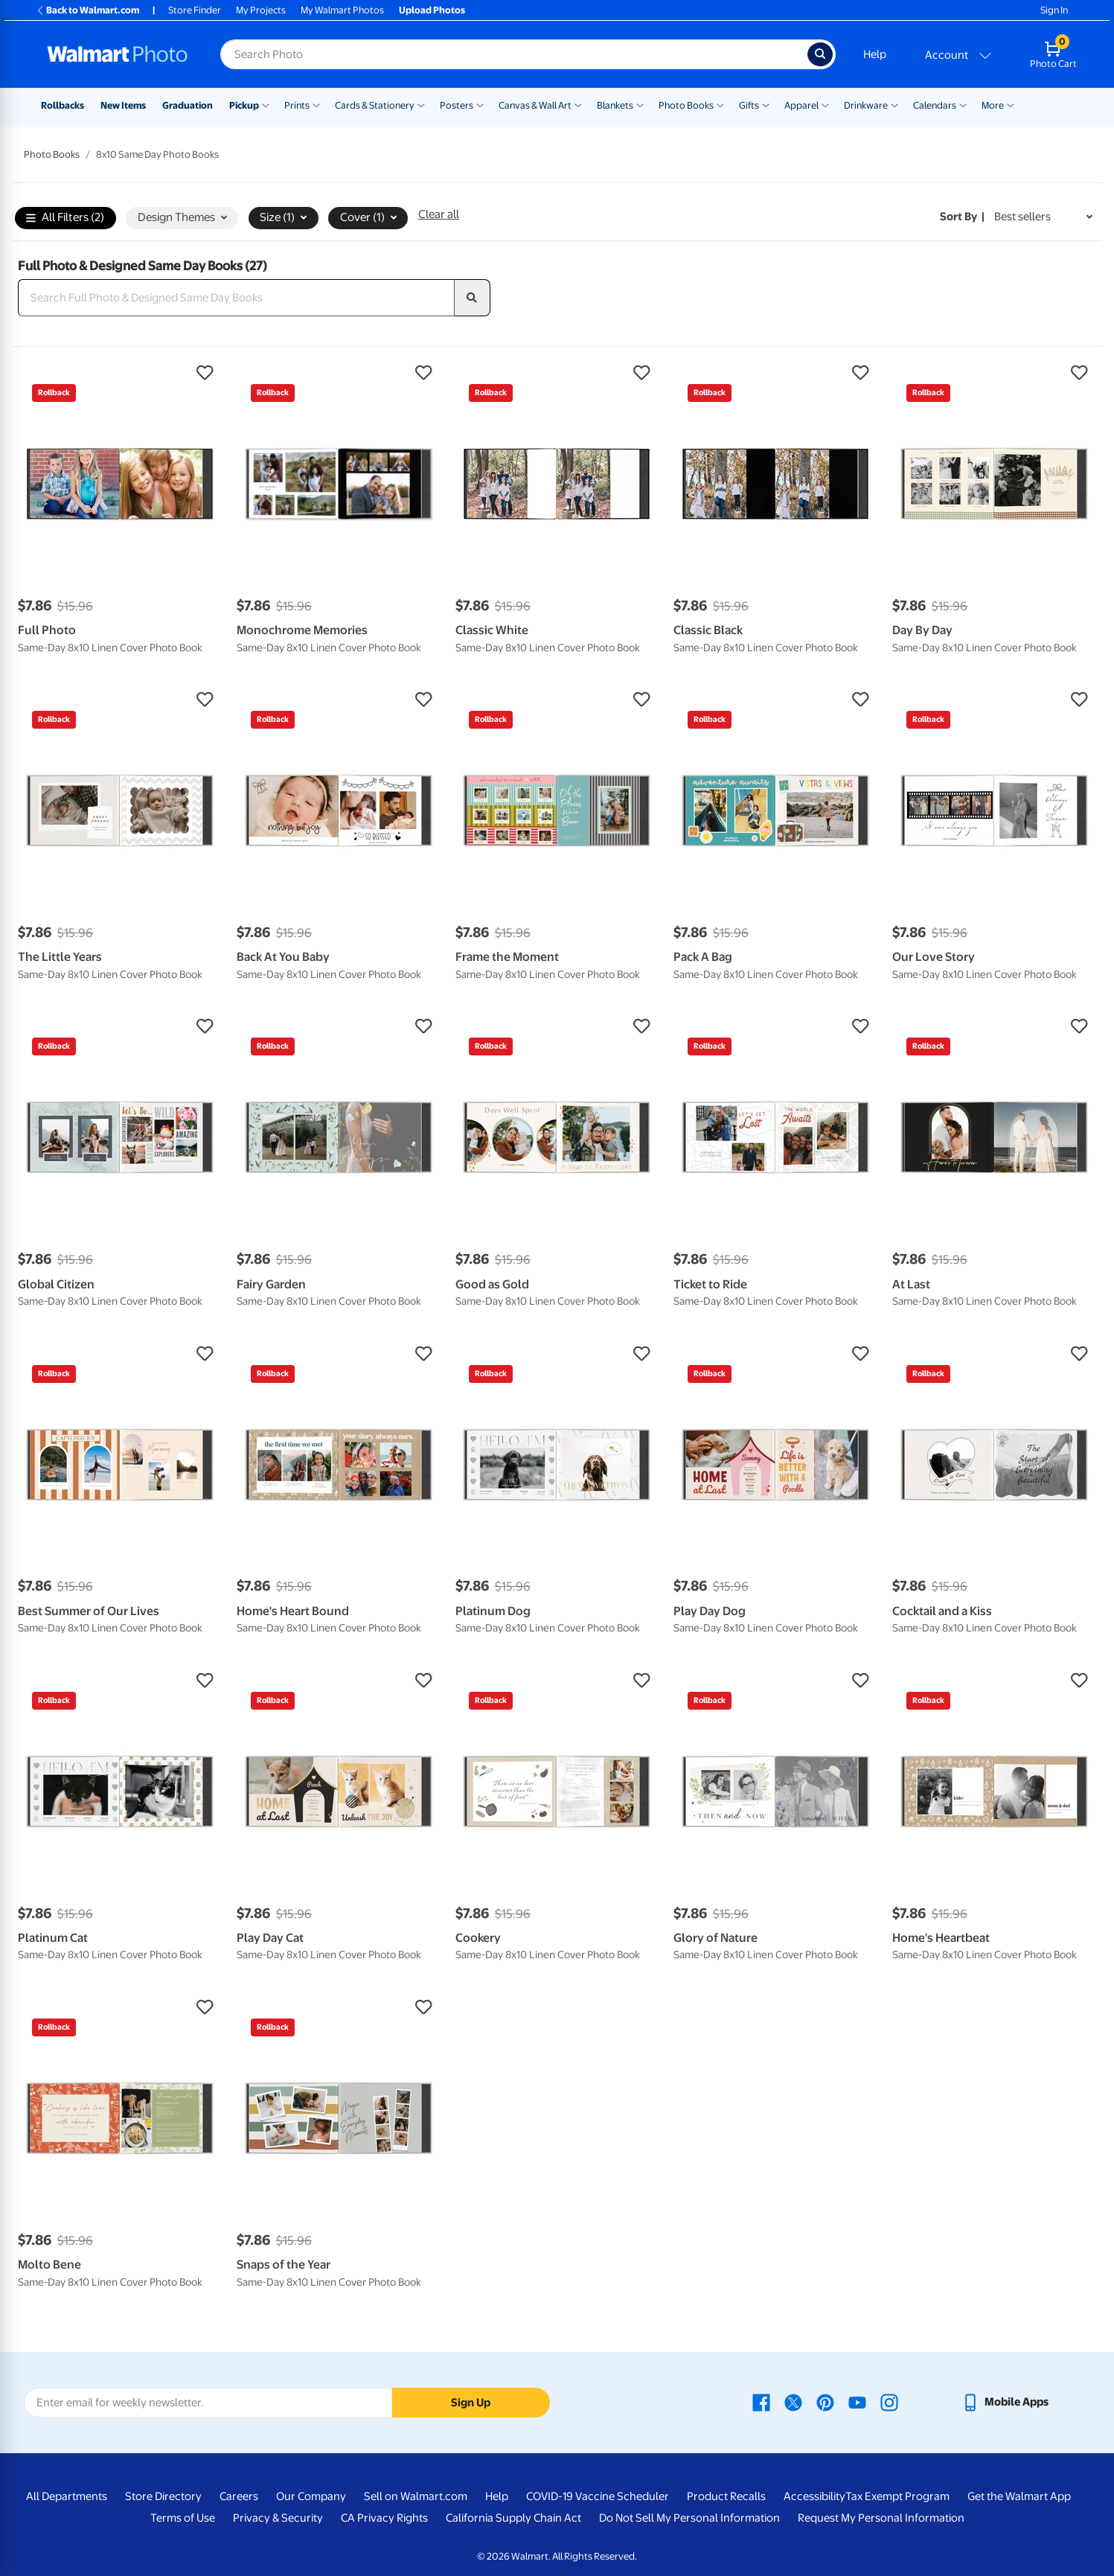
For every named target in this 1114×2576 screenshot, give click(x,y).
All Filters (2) (65, 218)
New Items (123, 105)
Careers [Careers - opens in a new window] (239, 2496)
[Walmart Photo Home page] (117, 54)
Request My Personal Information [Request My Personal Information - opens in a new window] (881, 2518)
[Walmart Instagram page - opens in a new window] (889, 2402)
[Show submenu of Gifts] (765, 104)
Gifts (749, 105)
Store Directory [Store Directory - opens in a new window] (163, 2496)
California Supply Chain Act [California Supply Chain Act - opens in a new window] (513, 2518)
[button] (120, 373)
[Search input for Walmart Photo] (513, 54)
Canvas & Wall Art (535, 105)
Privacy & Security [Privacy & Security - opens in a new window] (278, 2518)
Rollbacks (62, 105)
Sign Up (470, 2402)
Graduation (187, 105)
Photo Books (686, 105)
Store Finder (194, 10)
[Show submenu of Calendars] (962, 104)
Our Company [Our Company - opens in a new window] (311, 2496)
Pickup (244, 105)
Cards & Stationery (374, 105)
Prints (297, 105)
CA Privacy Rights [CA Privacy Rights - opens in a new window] (384, 2518)
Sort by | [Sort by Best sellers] (962, 216)
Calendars (934, 105)
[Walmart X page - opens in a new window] (793, 2402)
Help (874, 54)
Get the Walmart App (1019, 2496)
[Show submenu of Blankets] (640, 104)
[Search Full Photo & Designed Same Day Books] (236, 297)
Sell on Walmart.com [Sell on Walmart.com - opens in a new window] (415, 2496)
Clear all (438, 214)
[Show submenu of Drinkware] (894, 104)
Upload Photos (432, 10)
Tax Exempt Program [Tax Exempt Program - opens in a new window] (897, 2496)
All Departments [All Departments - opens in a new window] (66, 2496)
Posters (456, 105)
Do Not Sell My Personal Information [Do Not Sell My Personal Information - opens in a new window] (689, 2518)
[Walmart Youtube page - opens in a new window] (857, 2402)
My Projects (261, 10)
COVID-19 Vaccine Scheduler (597, 2496)
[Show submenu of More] (1010, 104)
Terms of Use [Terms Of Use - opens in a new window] (182, 2518)
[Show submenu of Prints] (316, 104)
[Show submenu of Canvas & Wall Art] (578, 104)
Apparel (801, 105)
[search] (472, 297)
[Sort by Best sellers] (1043, 217)
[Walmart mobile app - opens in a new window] (1005, 2402)
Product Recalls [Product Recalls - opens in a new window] (726, 2496)
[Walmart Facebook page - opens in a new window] (761, 2402)
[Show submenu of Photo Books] (720, 104)
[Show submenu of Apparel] (825, 104)
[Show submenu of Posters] (480, 104)
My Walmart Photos (342, 10)
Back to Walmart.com (87, 10)
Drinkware (866, 105)
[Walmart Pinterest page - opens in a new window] (825, 2402)
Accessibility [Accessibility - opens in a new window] (814, 2496)
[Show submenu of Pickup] (265, 104)
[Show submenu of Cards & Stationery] (421, 104)
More (993, 105)
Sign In (1054, 10)
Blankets (615, 105)
